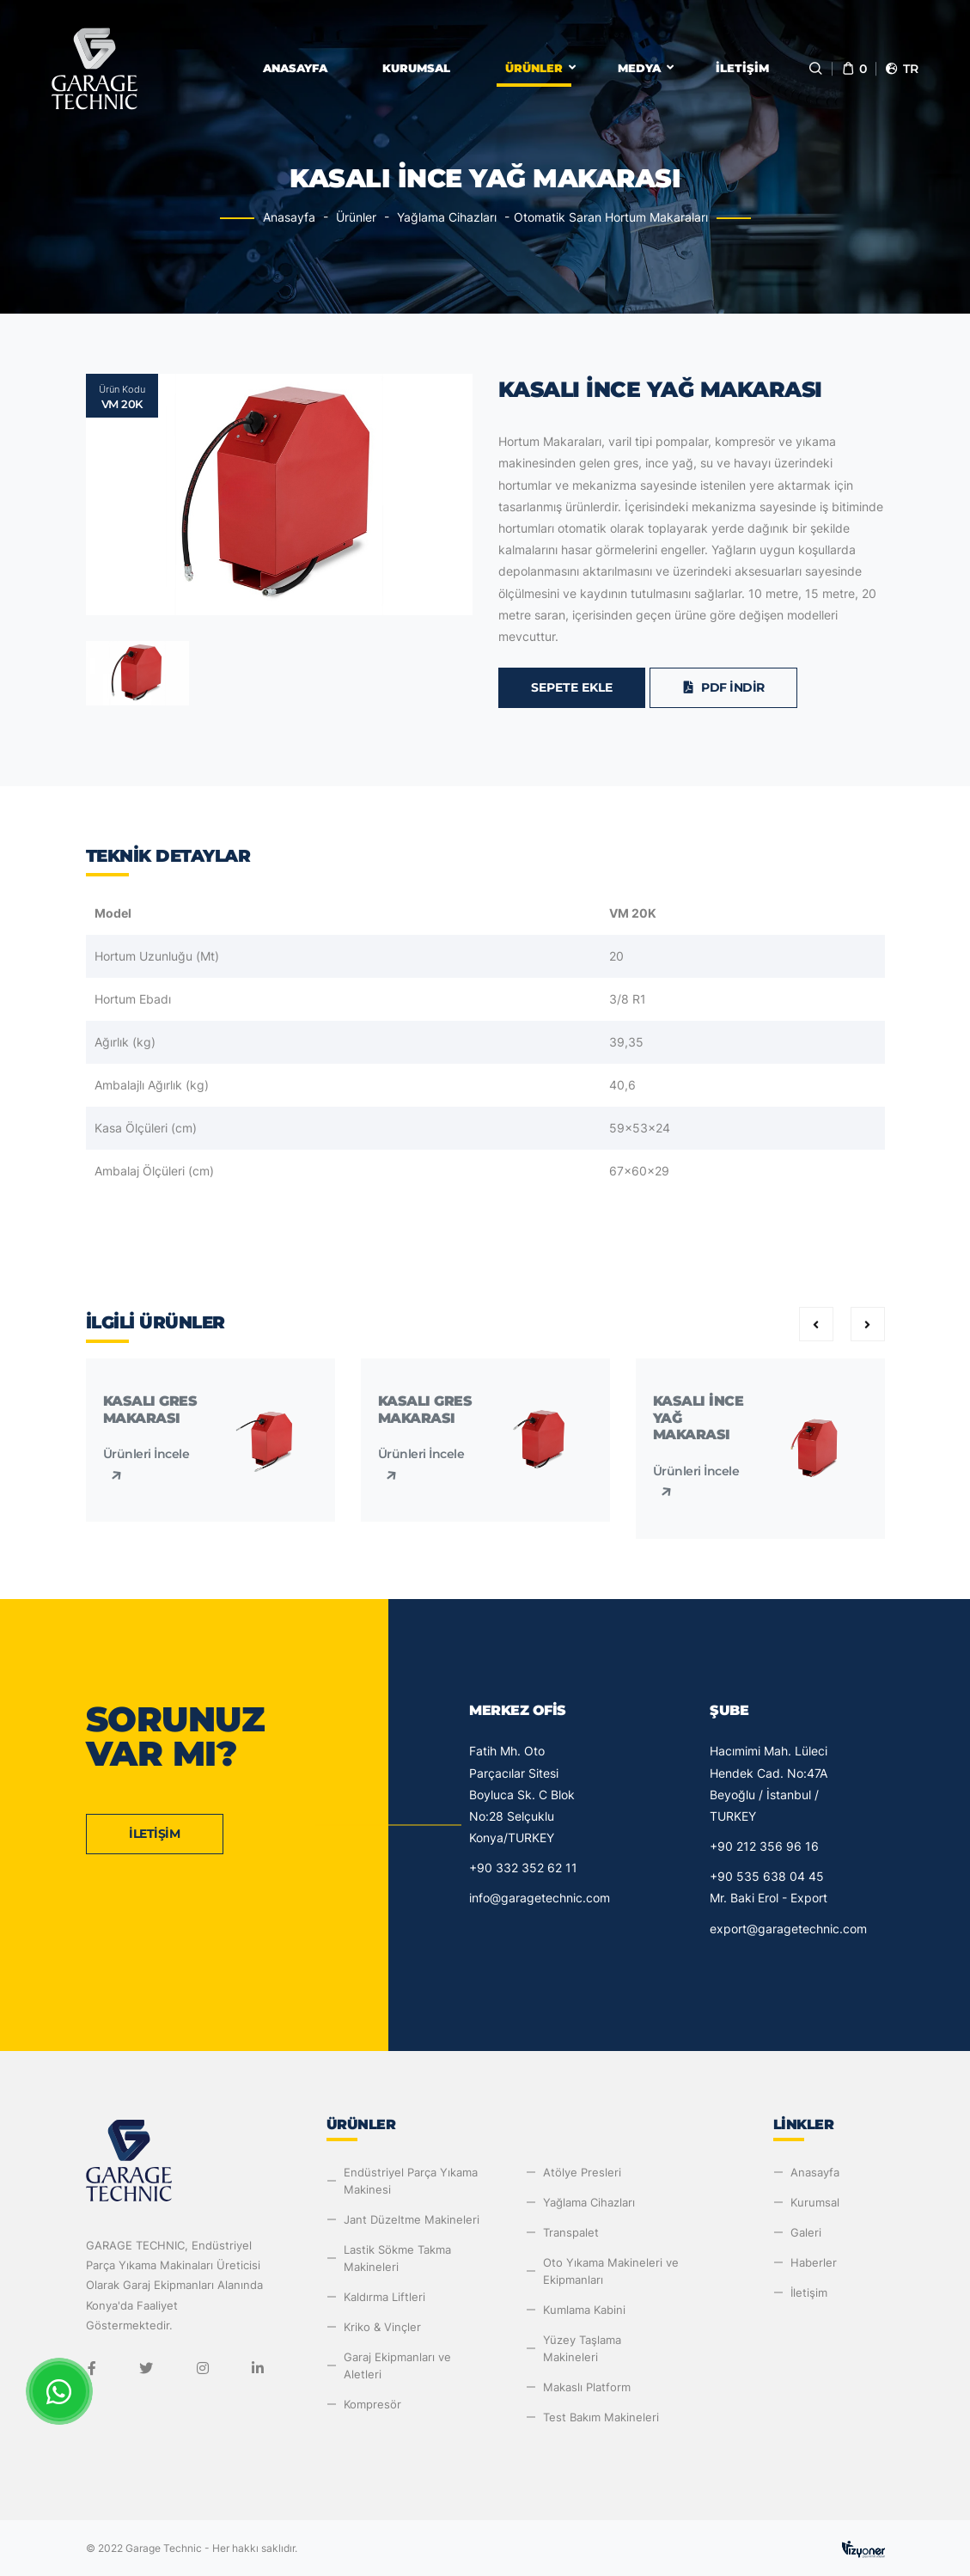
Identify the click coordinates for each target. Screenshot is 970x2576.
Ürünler (534, 68)
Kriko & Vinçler (382, 2327)
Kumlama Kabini (584, 2310)
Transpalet (571, 2232)
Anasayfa (295, 68)
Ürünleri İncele (146, 1465)
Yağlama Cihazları (447, 217)
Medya (639, 68)
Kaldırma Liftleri (384, 2297)
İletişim (742, 68)
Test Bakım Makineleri (601, 2417)
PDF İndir (723, 687)
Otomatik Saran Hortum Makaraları (611, 217)
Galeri (805, 2232)
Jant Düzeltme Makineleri (411, 2219)
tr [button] (901, 68)
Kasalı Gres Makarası (150, 1409)
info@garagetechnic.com (539, 1897)
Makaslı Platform (587, 2387)
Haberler (813, 2262)
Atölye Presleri (582, 2172)
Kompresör (372, 2404)
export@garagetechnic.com (788, 1928)
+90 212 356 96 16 (764, 1846)
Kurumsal (416, 68)
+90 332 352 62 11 (523, 1867)
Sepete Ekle (572, 687)
